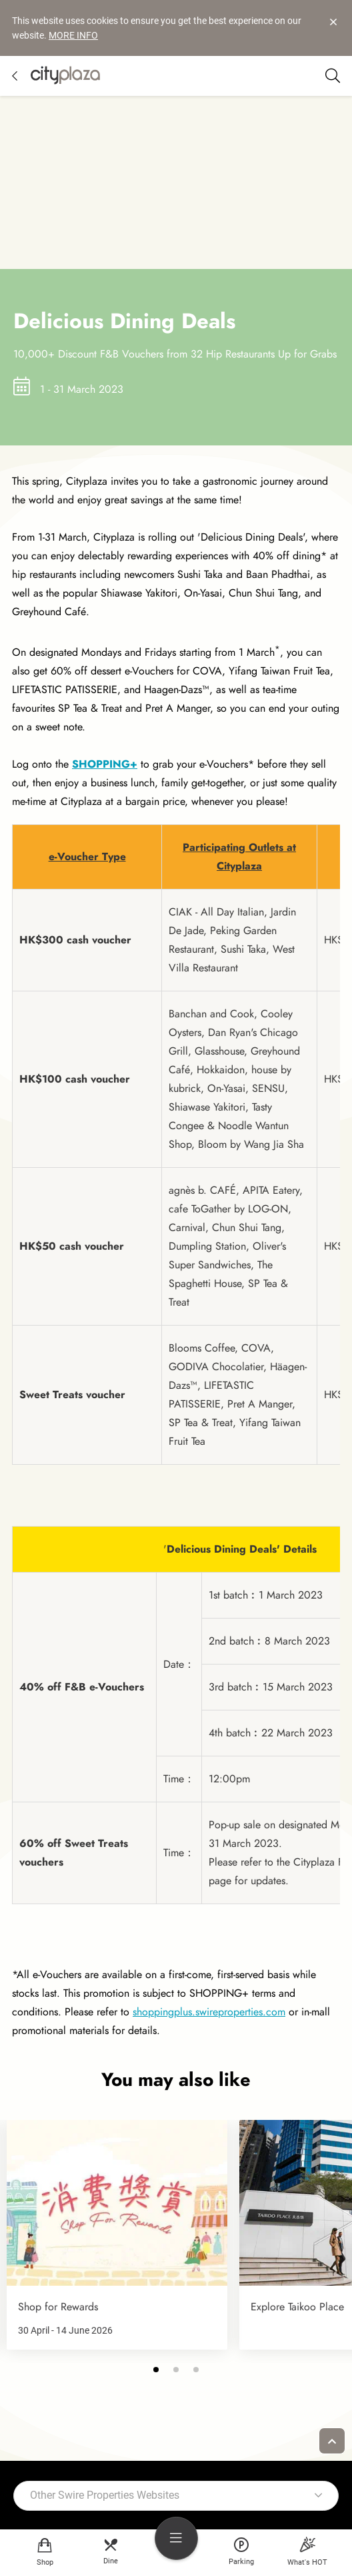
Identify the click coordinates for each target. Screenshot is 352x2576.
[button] (156, 2363)
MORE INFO (73, 35)
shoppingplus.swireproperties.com (209, 2006)
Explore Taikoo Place (297, 2301)
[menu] (176, 2538)
